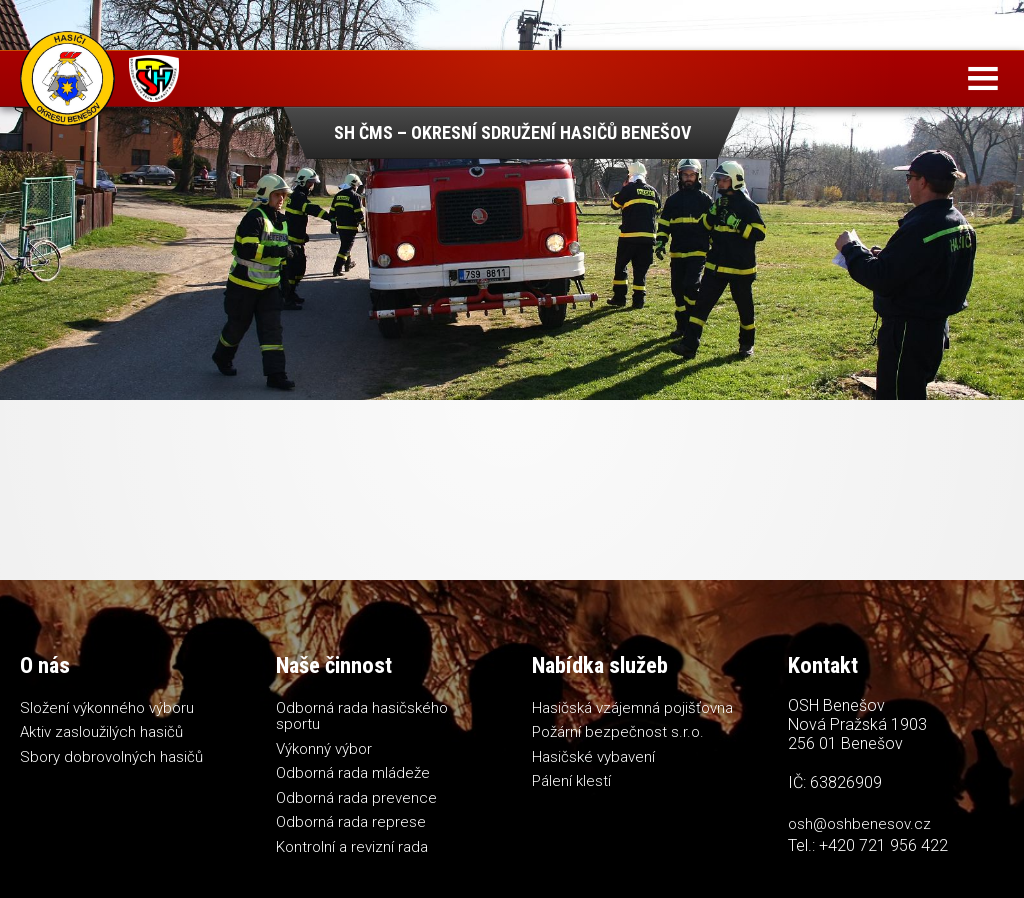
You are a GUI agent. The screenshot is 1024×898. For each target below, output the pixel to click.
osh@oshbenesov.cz (859, 824)
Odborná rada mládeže (353, 773)
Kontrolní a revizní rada (352, 847)
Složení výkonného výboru (107, 708)
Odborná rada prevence (356, 798)
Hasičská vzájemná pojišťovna (632, 708)
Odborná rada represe (351, 822)
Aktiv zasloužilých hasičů (101, 732)
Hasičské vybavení (593, 757)
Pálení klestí (571, 781)
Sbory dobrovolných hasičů (111, 757)
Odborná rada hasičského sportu (362, 716)
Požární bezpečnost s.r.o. (618, 732)
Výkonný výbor (324, 749)
